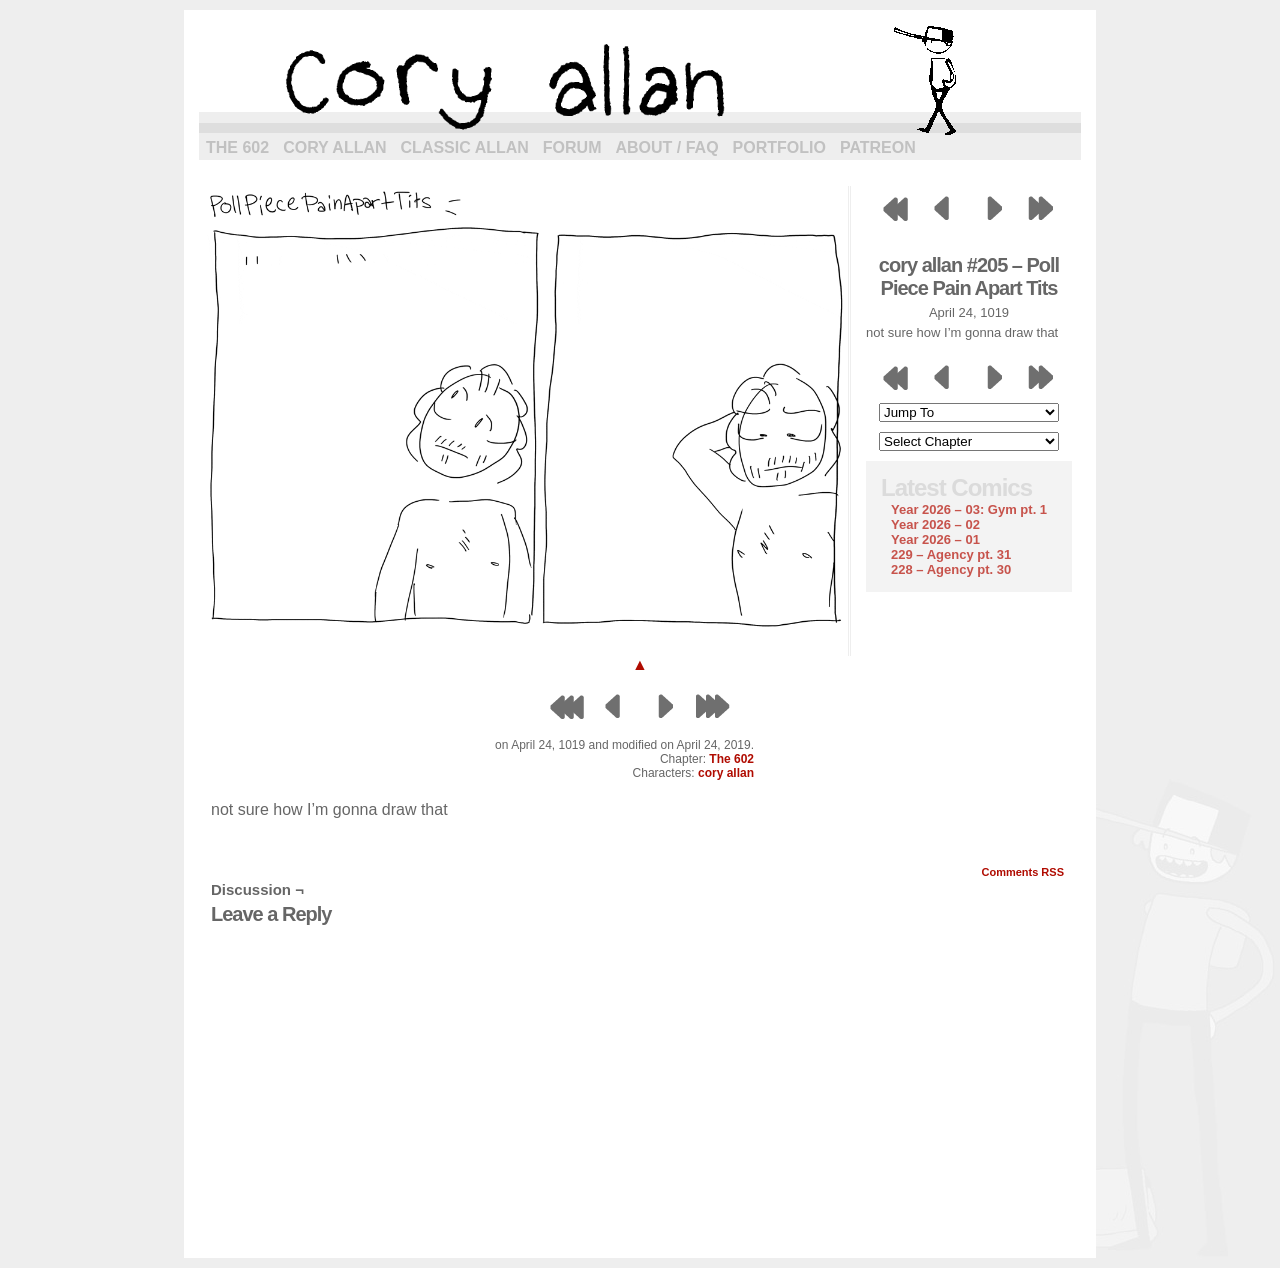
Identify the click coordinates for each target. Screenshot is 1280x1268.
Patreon (878, 147)
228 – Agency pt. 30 (951, 569)
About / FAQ (667, 147)
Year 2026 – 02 (935, 524)
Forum (572, 147)
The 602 (237, 147)
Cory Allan (334, 147)
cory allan (640, 80)
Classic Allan (465, 147)
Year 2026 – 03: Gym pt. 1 (969, 509)
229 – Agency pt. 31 (951, 554)
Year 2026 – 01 (935, 539)
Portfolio (779, 147)
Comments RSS (1022, 872)
